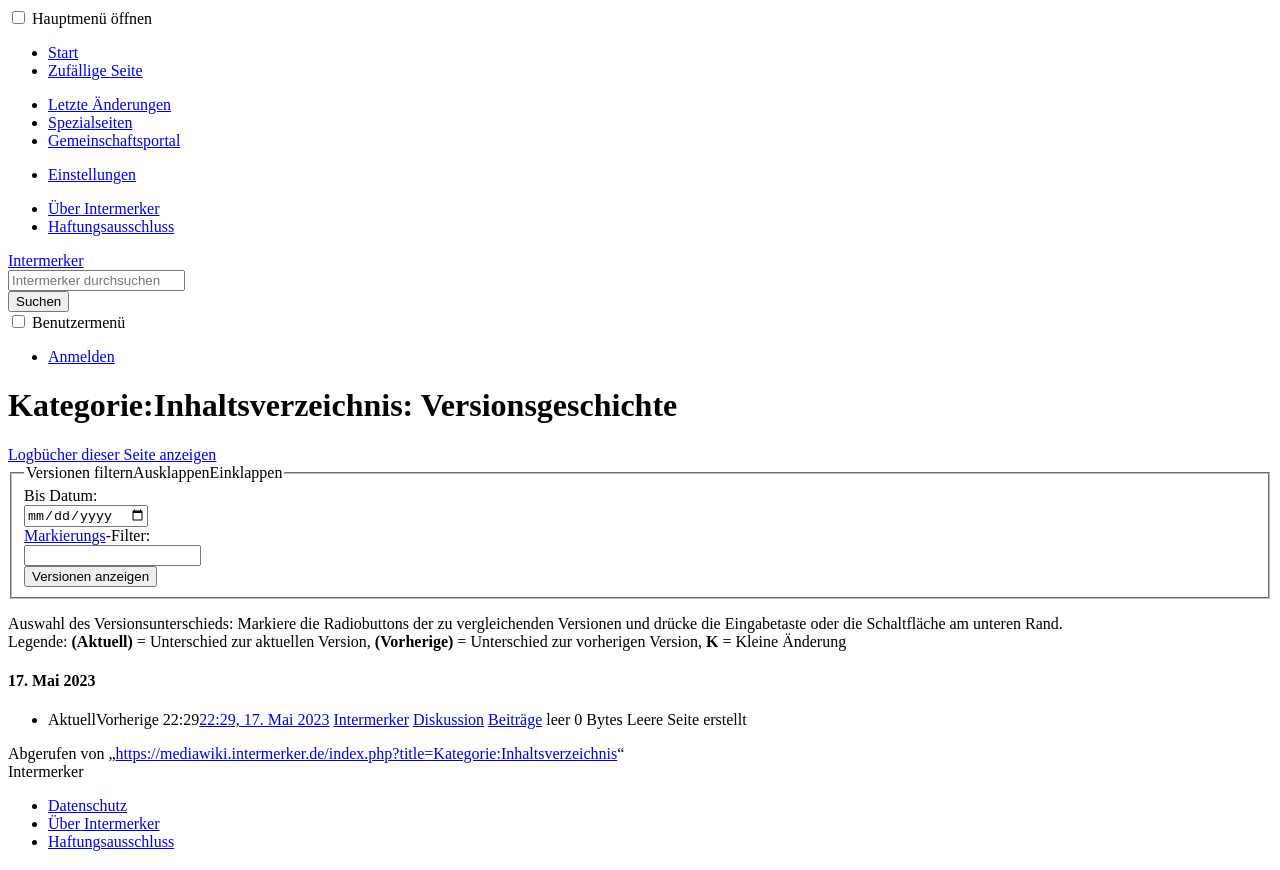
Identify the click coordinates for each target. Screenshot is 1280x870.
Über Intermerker (104, 826)
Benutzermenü (78, 322)
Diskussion (448, 722)
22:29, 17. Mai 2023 (264, 722)
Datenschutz (87, 808)
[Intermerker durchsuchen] (96, 280)
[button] (18, 17)
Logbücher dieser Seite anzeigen (112, 454)
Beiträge (515, 722)
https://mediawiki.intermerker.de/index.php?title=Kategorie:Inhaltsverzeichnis (367, 756)
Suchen (38, 301)
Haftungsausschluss (111, 844)
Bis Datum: (60, 495)
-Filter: (87, 537)
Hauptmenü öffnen (92, 18)
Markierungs (65, 537)
